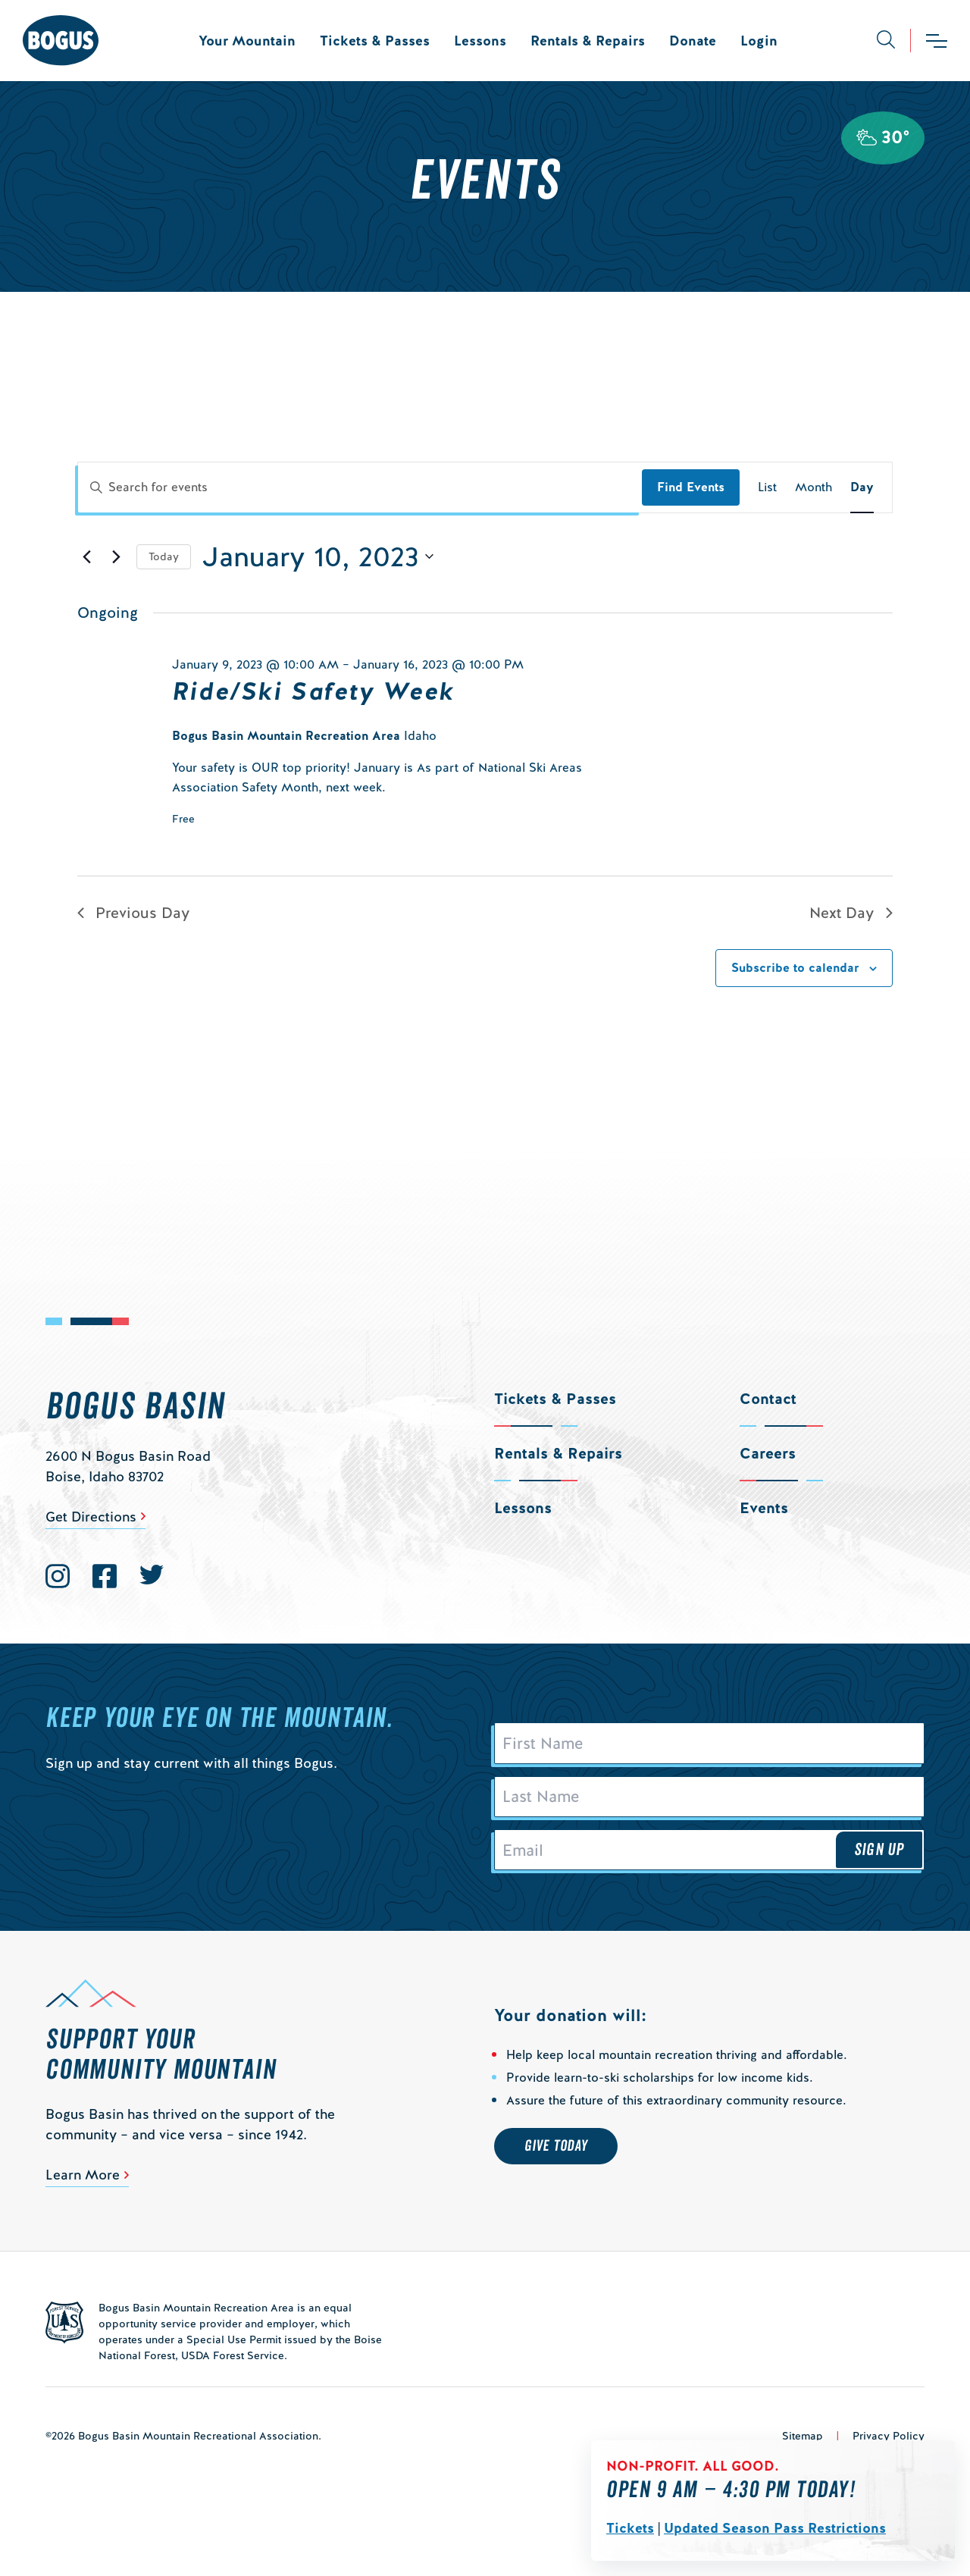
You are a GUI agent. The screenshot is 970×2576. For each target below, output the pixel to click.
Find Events (690, 487)
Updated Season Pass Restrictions (775, 2528)
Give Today (555, 2155)
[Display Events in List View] (767, 487)
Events (764, 1508)
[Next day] (116, 556)
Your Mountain (247, 40)
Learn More (82, 2183)
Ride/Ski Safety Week (313, 691)
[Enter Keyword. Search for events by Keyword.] (360, 487)
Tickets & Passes (375, 40)
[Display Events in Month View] (813, 487)
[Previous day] (86, 556)
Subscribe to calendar (795, 968)
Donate (692, 40)
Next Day (851, 913)
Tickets (630, 2528)
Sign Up (879, 1857)
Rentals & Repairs (587, 40)
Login (759, 40)
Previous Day (133, 913)
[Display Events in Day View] (862, 487)
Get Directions (90, 1516)
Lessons (480, 40)
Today (164, 556)
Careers (768, 1453)
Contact (768, 1399)
